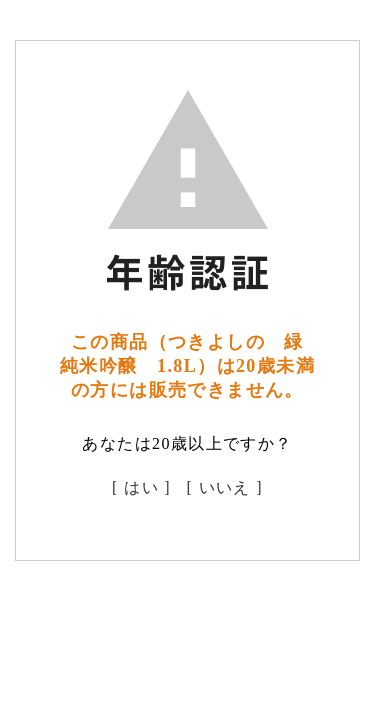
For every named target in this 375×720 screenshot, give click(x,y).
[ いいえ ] (225, 487)
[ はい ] (141, 487)
